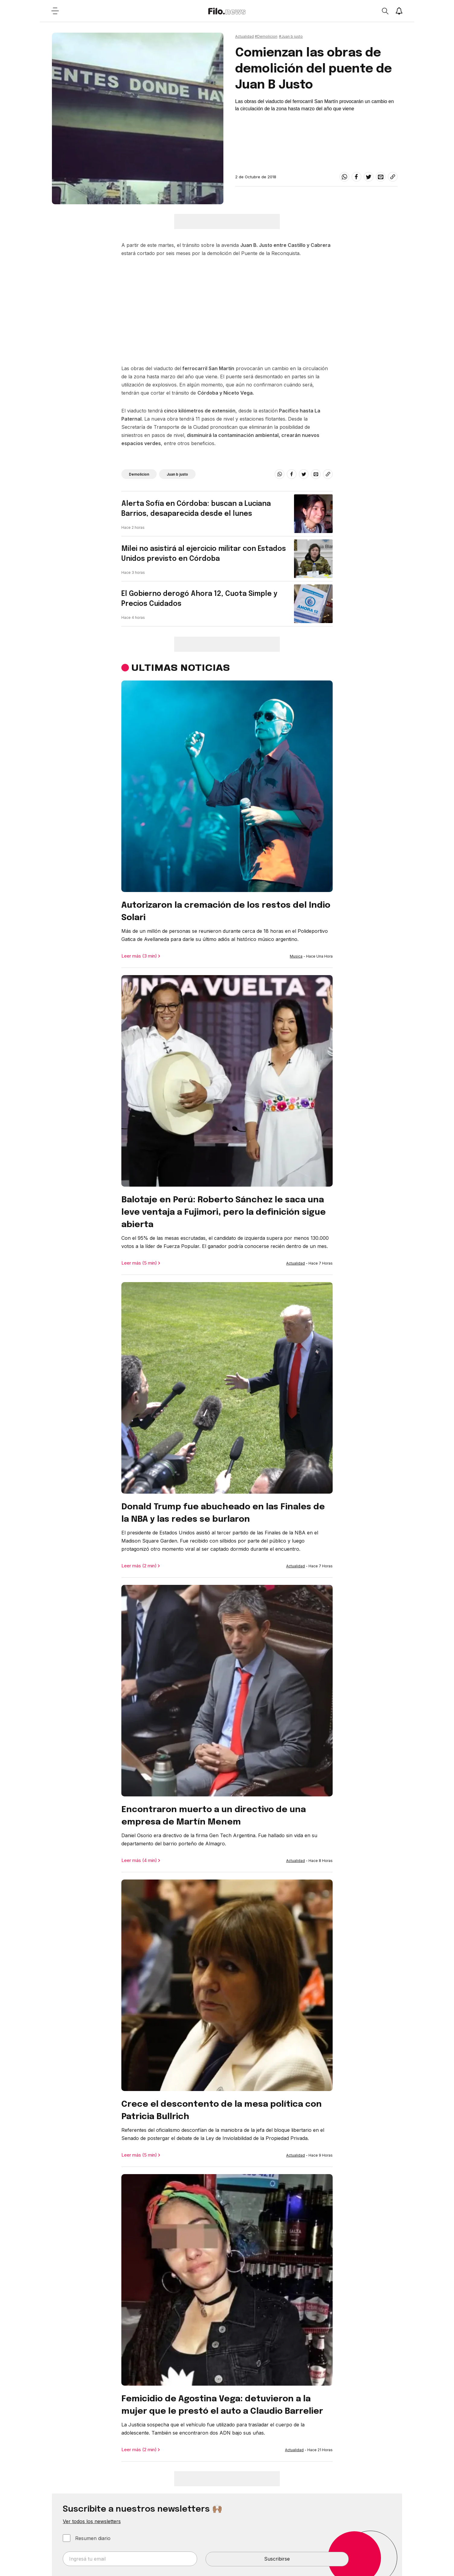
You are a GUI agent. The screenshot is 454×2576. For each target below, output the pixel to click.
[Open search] (385, 11)
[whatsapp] (344, 177)
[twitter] (368, 177)
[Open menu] (55, 11)
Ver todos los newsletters (92, 2521)
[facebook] (356, 177)
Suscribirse (277, 2559)
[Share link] (393, 177)
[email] (380, 177)
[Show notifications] (399, 11)
